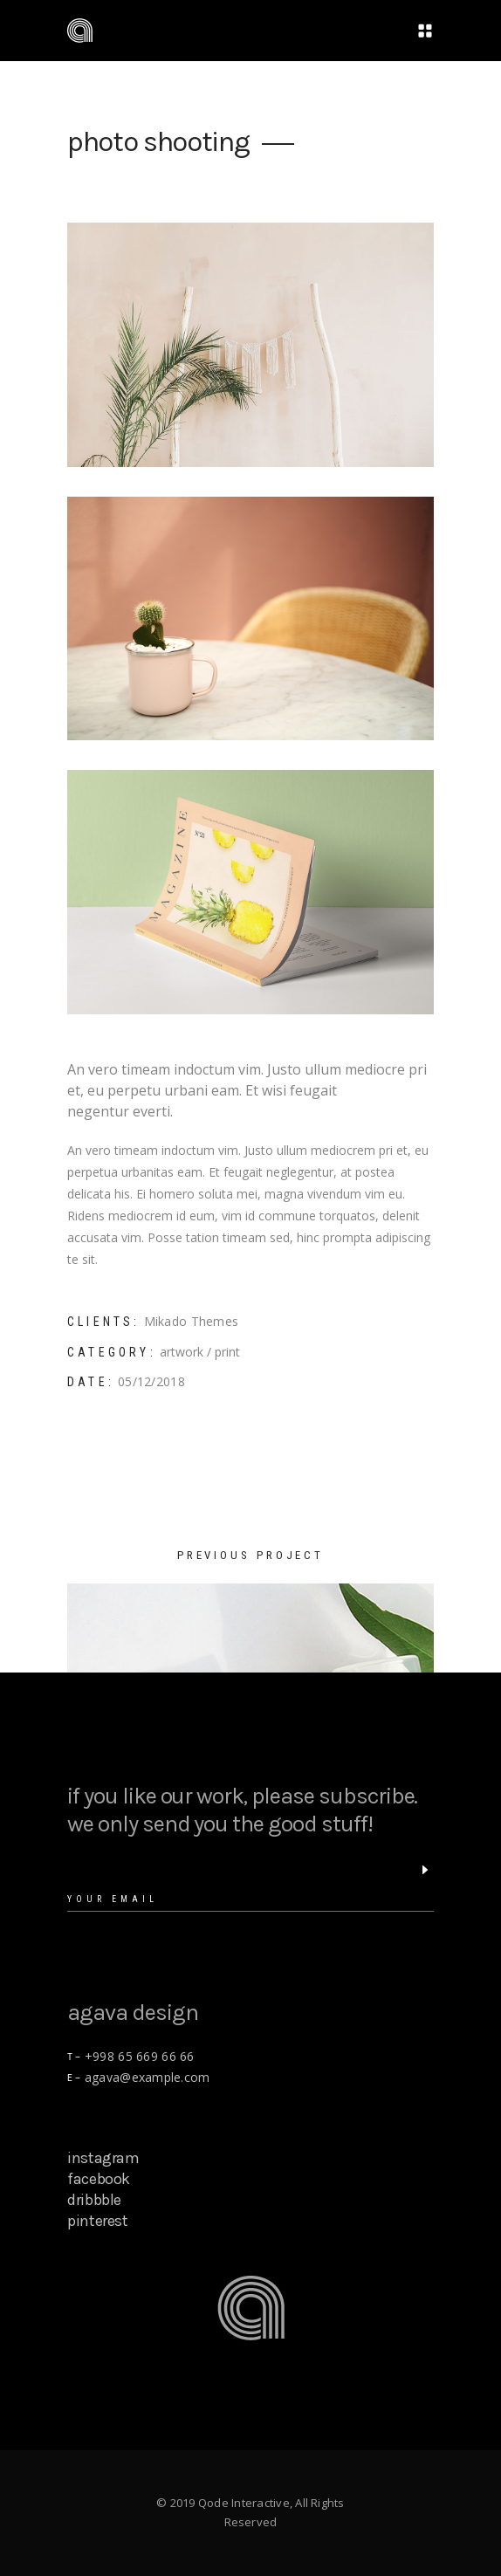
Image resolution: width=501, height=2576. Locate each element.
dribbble (94, 2199)
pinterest (97, 2220)
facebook (98, 2178)
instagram (103, 2157)
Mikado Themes (191, 1321)
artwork (181, 1351)
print (227, 1351)
